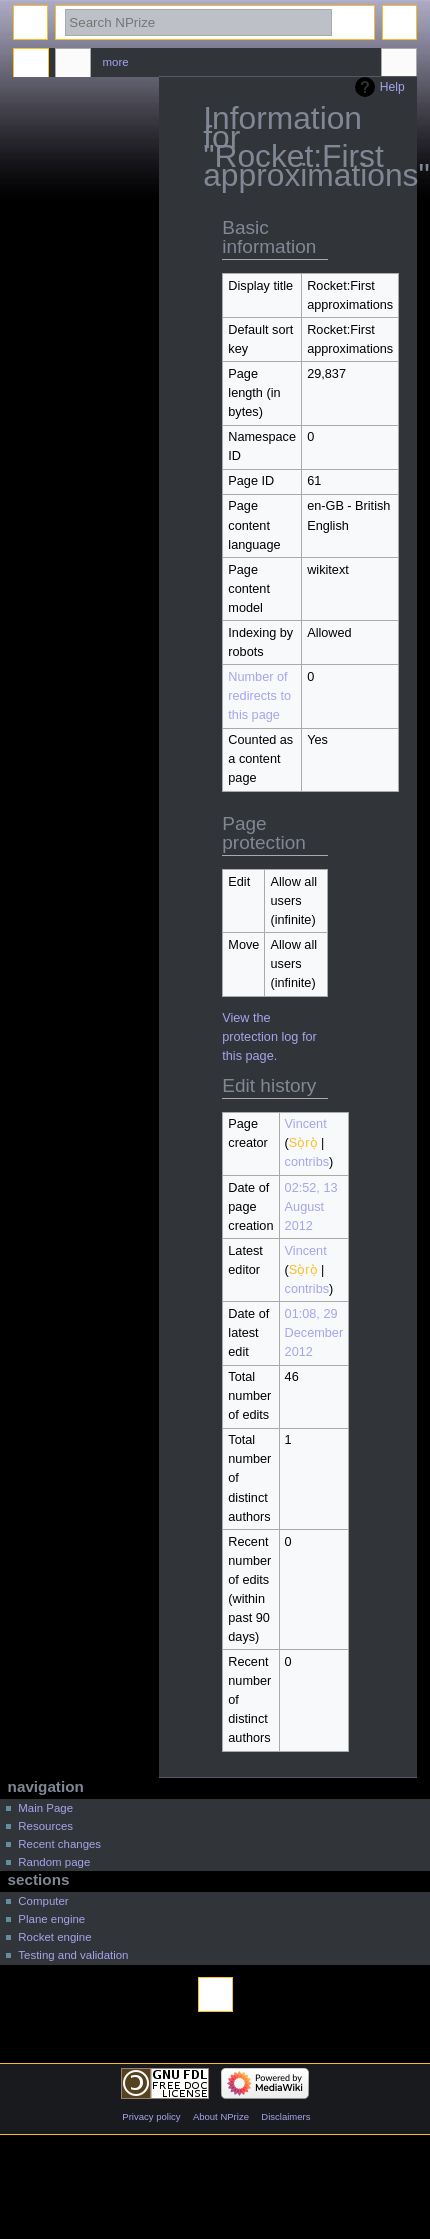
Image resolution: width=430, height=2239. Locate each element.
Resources (45, 1826)
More (116, 62)
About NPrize (221, 2116)
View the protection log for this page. (269, 1037)
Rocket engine (54, 1937)
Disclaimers (285, 2116)
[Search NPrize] (198, 22)
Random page (54, 1862)
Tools (399, 65)
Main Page (45, 1808)
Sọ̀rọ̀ (303, 1143)
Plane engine (51, 1919)
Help (392, 87)
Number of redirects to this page (259, 696)
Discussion (73, 65)
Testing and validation (73, 1955)
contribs (307, 1162)
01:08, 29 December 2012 (314, 1333)
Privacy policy (151, 2116)
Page (31, 65)
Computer (43, 1901)
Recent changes (59, 1844)
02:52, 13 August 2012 (311, 1207)
